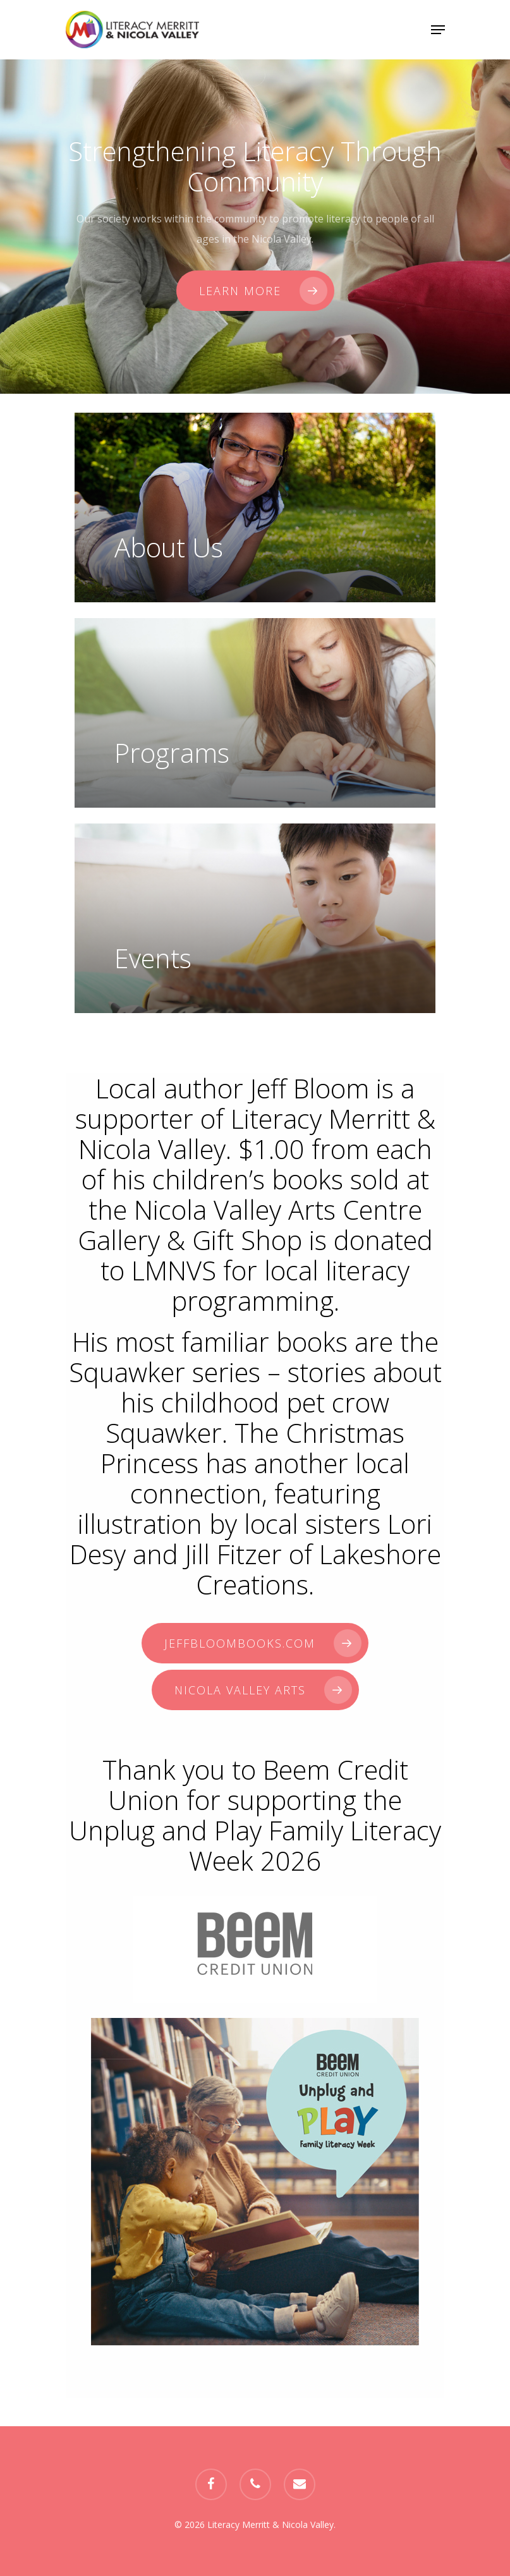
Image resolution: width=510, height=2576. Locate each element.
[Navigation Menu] (438, 29)
